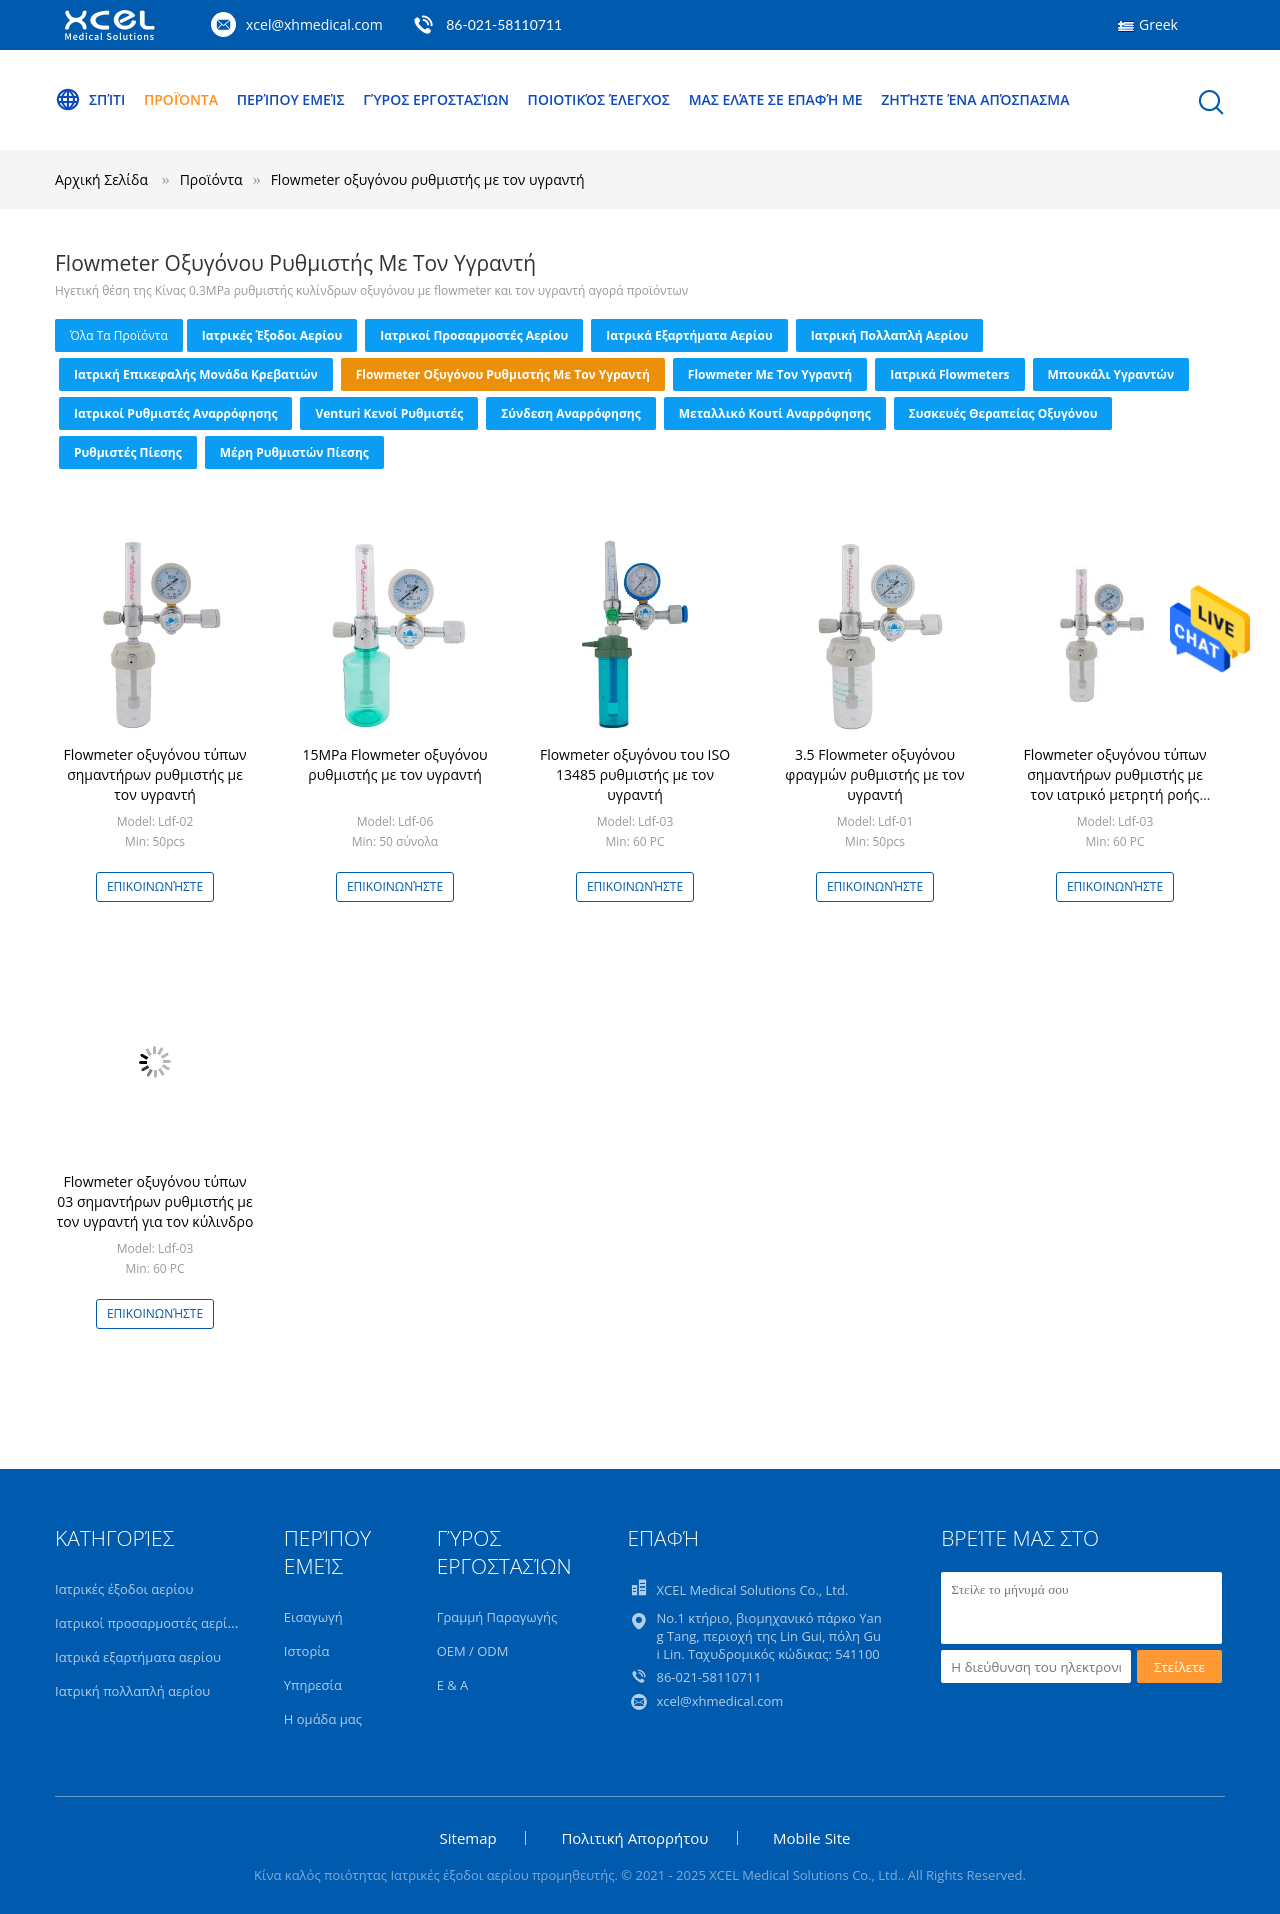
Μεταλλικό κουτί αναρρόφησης (775, 413)
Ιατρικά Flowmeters (949, 374)
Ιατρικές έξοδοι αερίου (272, 335)
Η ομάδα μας (323, 1719)
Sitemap (468, 1838)
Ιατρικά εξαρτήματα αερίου (689, 335)
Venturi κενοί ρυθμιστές (389, 413)
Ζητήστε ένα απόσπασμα (975, 99)
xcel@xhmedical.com (314, 24)
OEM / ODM (473, 1651)
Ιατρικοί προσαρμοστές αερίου (474, 335)
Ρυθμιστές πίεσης (128, 452)
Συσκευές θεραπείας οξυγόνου (1003, 413)
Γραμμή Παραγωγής (497, 1617)
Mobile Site (811, 1838)
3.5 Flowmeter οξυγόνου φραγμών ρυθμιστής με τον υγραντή (874, 774)
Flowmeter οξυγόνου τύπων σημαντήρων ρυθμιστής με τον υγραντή (154, 774)
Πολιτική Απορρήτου (634, 1838)
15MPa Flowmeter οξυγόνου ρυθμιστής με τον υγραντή (394, 764)
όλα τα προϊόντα (119, 335)
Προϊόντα (181, 99)
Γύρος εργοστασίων (436, 99)
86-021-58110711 (504, 24)
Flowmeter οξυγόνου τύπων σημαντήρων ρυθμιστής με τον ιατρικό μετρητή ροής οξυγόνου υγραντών (1114, 784)
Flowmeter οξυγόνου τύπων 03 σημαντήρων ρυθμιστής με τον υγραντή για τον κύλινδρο (155, 1201)
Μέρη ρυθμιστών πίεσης (294, 452)
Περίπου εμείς (291, 99)
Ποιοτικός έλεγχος (599, 99)
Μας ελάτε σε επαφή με (776, 99)
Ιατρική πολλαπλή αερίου (890, 335)
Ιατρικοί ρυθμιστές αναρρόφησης (175, 413)
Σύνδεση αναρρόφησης (570, 413)
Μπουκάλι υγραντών (1111, 374)
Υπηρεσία (313, 1685)
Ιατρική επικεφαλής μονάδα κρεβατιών (196, 374)
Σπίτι (90, 100)
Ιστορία (307, 1651)
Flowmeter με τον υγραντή (770, 374)
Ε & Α (453, 1685)
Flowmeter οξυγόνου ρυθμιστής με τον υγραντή (428, 179)
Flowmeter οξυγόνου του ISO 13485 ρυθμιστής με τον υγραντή (635, 774)
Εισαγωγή (313, 1617)
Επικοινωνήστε (155, 886)
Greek (1158, 24)
